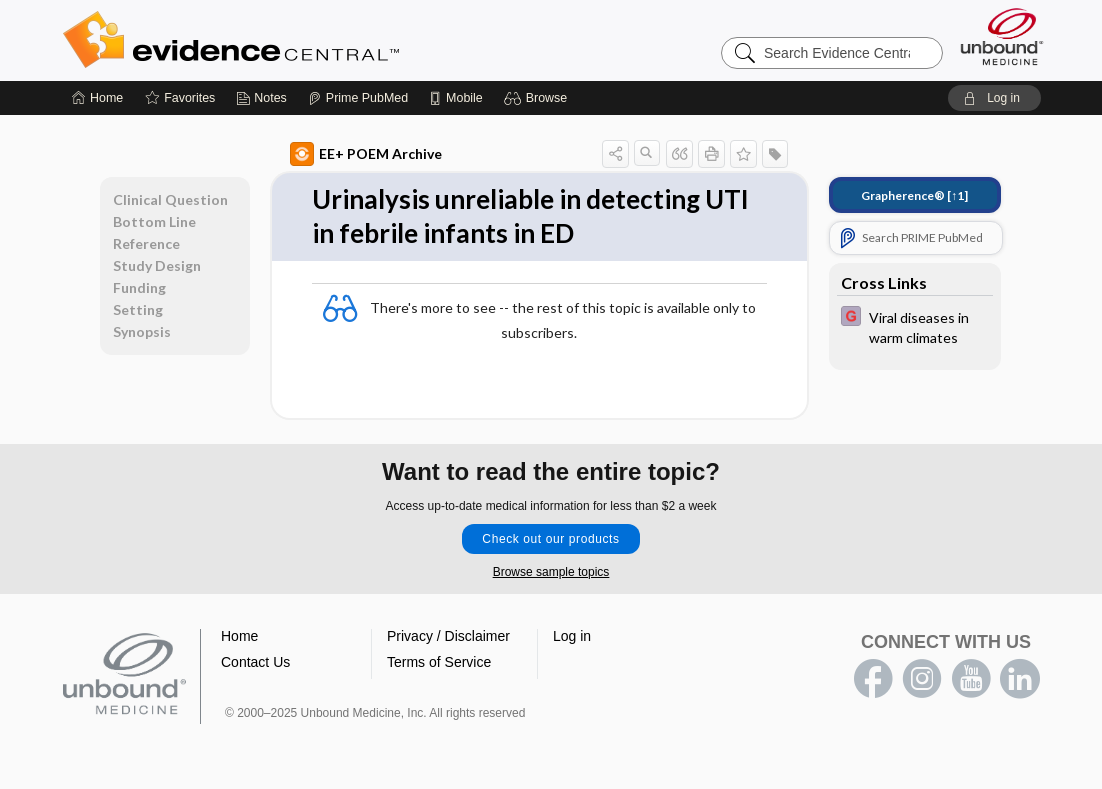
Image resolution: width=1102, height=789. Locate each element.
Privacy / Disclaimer (448, 636)
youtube (971, 679)
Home (239, 636)
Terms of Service (439, 662)
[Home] (97, 98)
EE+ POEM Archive (366, 154)
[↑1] (914, 195)
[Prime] (358, 98)
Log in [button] (572, 636)
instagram (922, 679)
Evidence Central (311, 40)
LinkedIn (1020, 679)
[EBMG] (915, 326)
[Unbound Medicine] (1002, 36)
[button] (538, 98)
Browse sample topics (551, 572)
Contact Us (255, 662)
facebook (873, 679)
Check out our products (550, 539)
